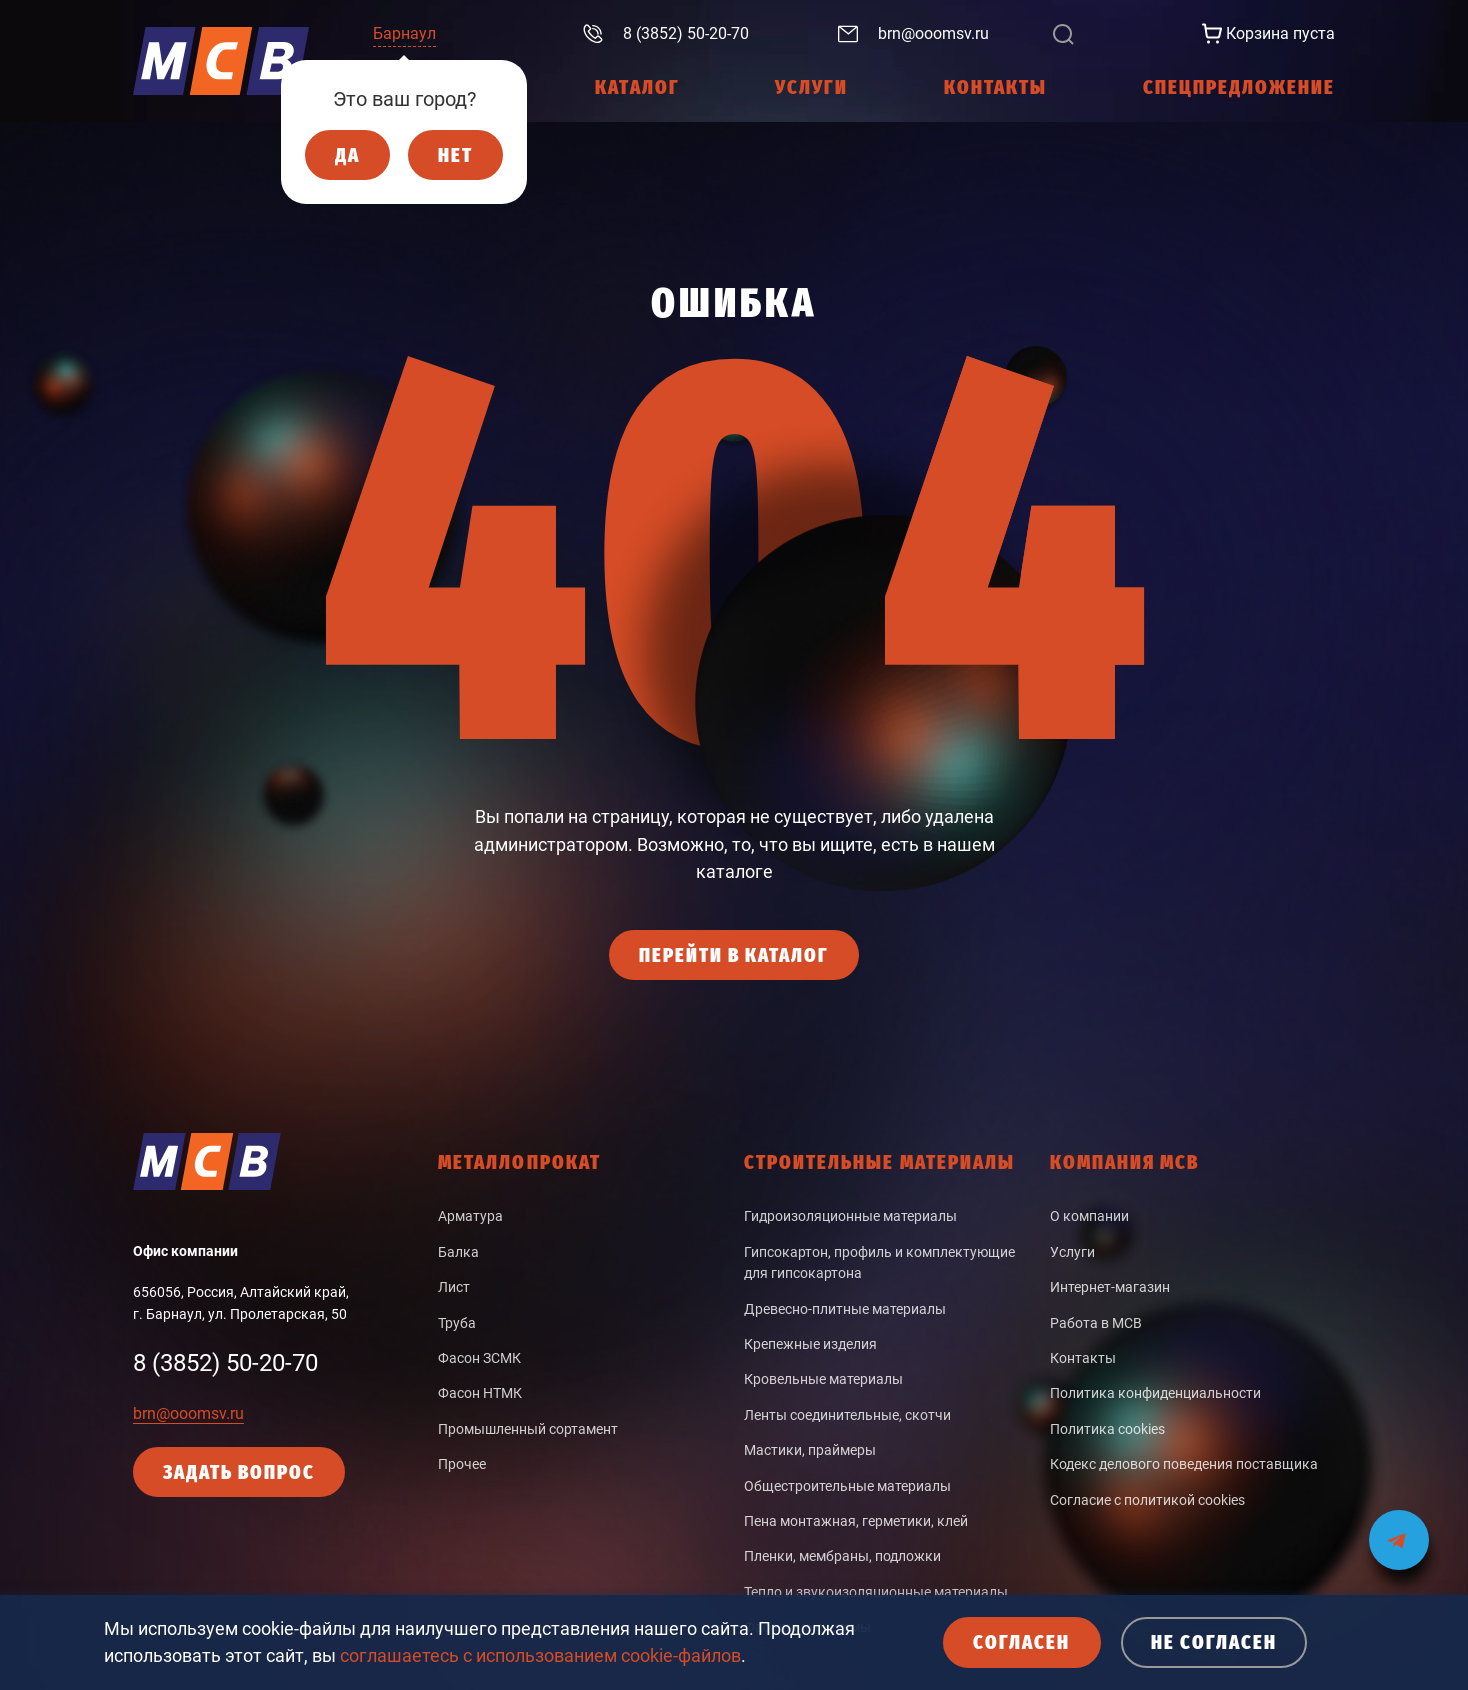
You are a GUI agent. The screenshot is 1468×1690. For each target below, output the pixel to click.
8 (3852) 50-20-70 (225, 1363)
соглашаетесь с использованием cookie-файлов (540, 1655)
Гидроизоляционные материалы (850, 1216)
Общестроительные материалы (847, 1486)
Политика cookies (1107, 1429)
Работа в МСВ (1096, 1323)
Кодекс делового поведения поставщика (1184, 1464)
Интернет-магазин (1110, 1287)
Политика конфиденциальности (1155, 1393)
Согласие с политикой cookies (1147, 1500)
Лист (454, 1287)
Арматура (470, 1216)
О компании (1089, 1216)
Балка (458, 1252)
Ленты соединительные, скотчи (847, 1415)
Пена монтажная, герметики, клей (856, 1521)
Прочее (462, 1464)
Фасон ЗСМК (479, 1358)
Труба (457, 1323)
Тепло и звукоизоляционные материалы (876, 1592)
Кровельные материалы (823, 1379)
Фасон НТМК (480, 1393)
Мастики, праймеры (810, 1450)
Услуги (1072, 1252)
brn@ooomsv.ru (188, 1413)
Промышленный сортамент (528, 1429)
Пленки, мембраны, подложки (842, 1556)
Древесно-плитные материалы (845, 1309)
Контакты (1083, 1358)
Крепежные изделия (810, 1344)
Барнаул (404, 33)
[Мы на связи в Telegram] (1399, 1527)
